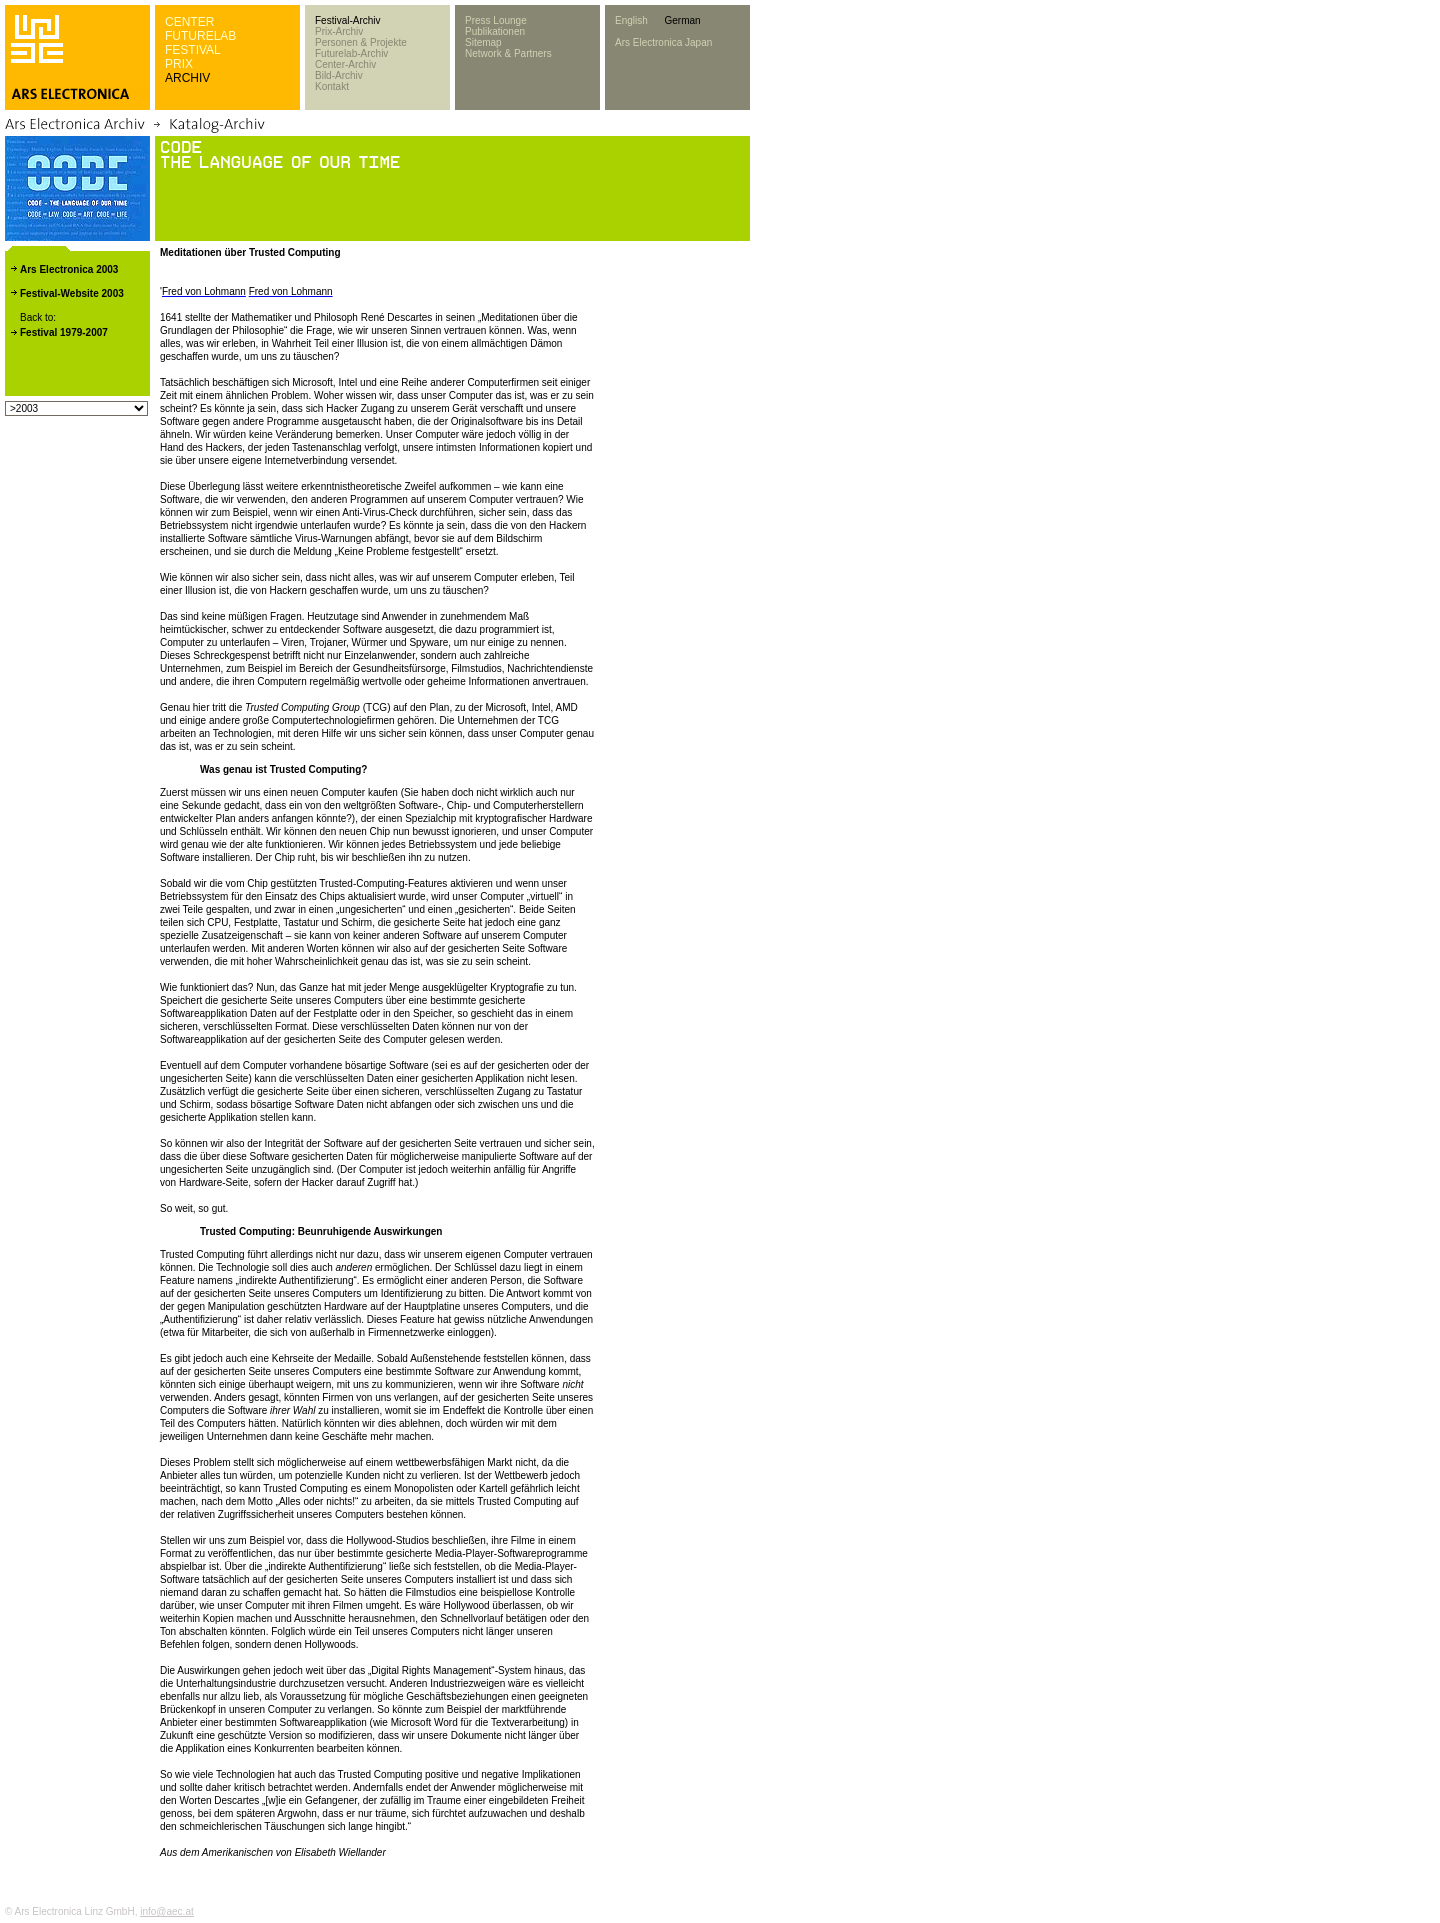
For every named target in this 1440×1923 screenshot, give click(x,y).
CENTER (189, 22)
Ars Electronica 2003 (69, 269)
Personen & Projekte (361, 42)
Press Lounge (496, 20)
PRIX (179, 64)
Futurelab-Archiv (351, 53)
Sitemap (483, 42)
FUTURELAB (200, 36)
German (682, 20)
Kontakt (332, 86)
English (631, 20)
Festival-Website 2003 (72, 293)
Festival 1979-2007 (64, 332)
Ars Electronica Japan (663, 42)
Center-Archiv (345, 64)
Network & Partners (508, 53)
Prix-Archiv (339, 31)
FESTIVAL (193, 50)
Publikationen (495, 31)
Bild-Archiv (339, 75)
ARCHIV (187, 78)
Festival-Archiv (348, 20)
